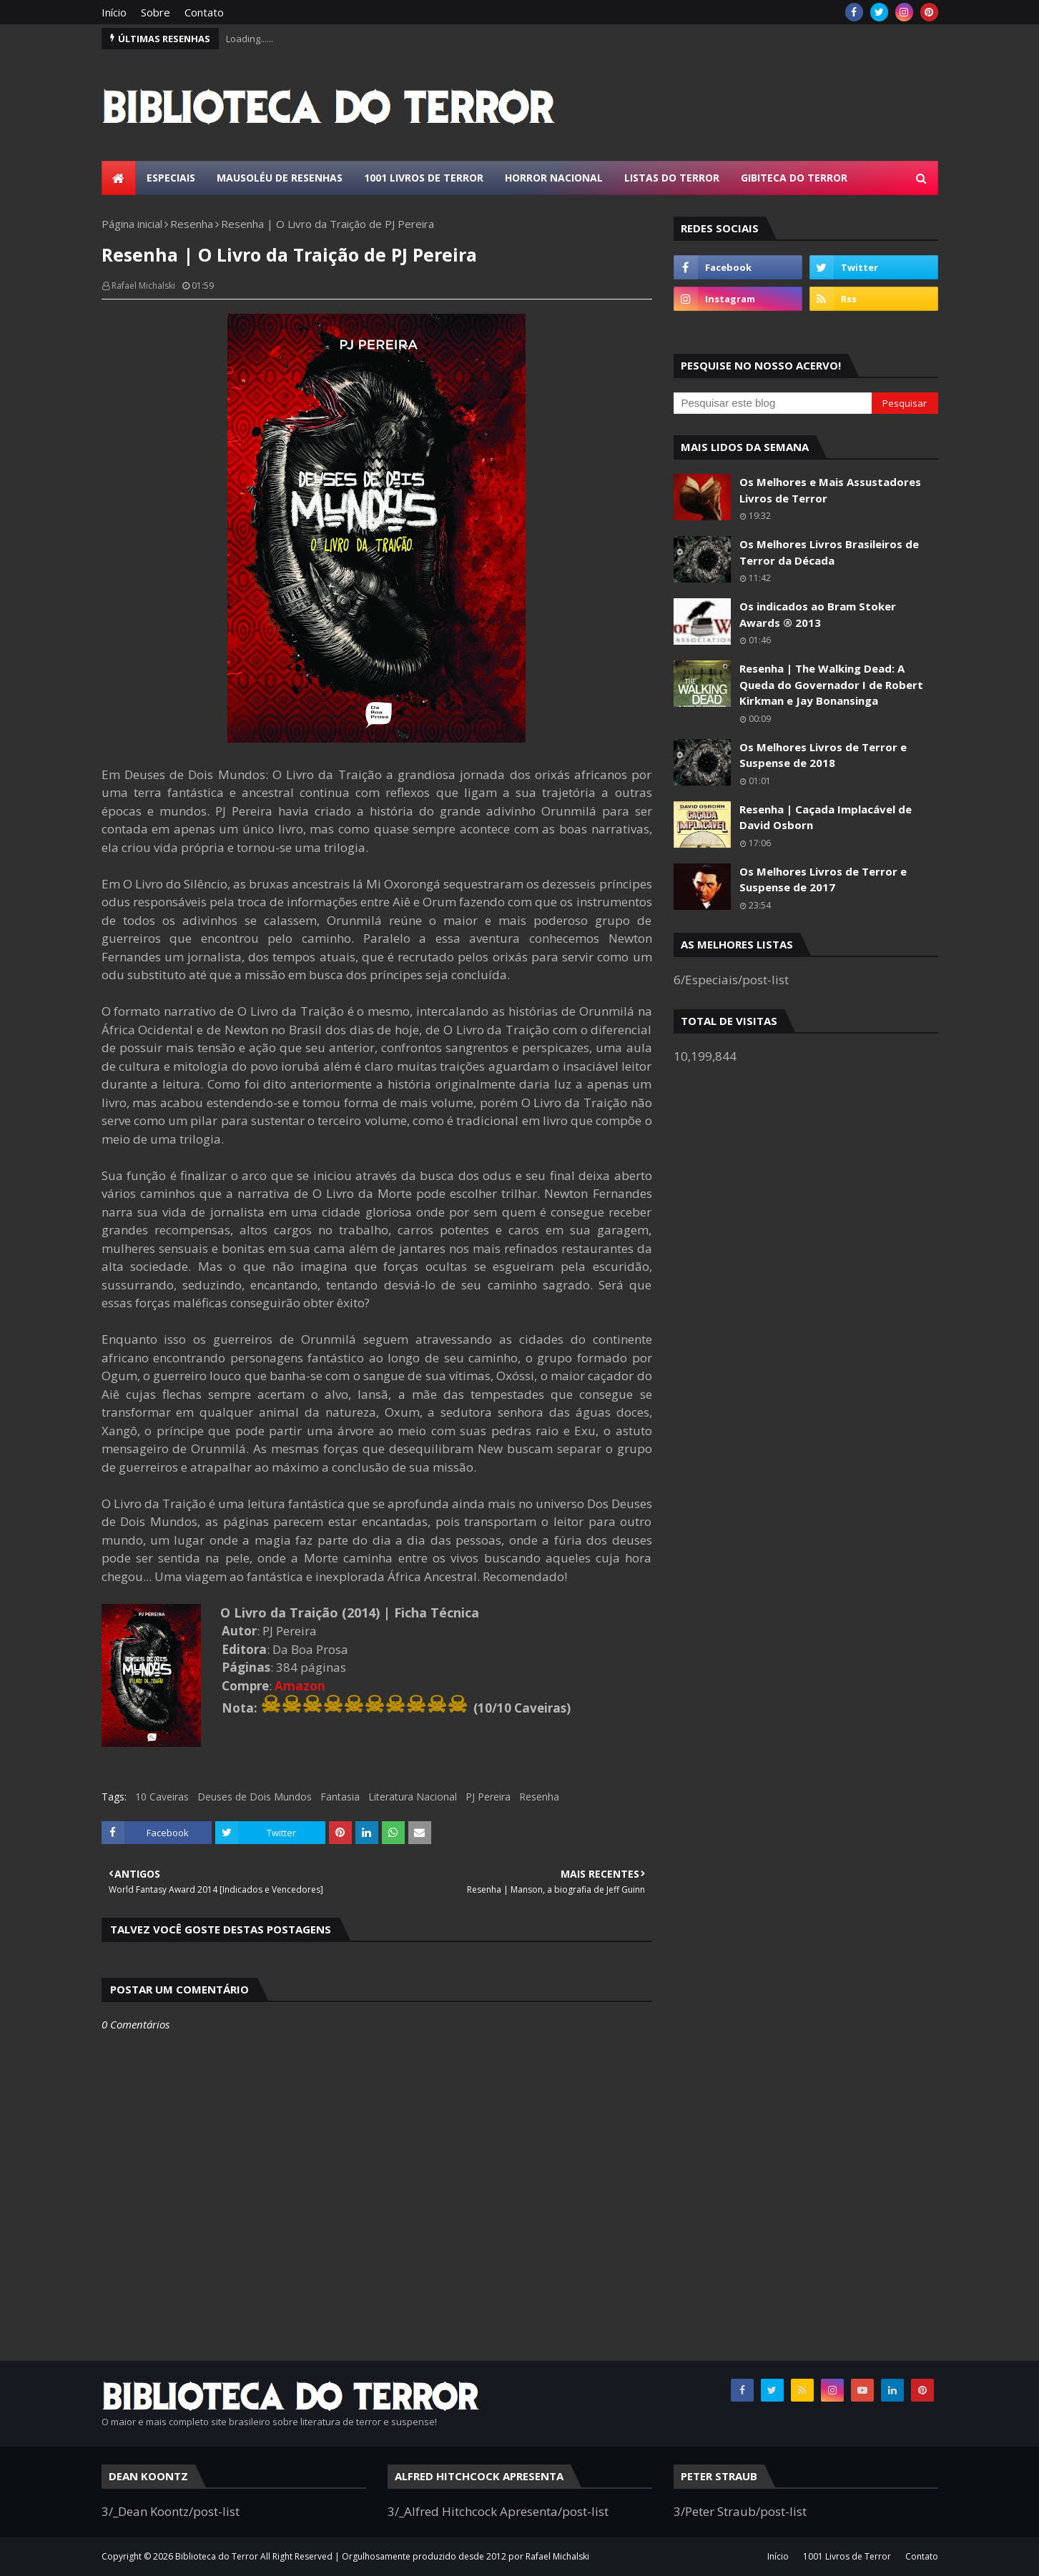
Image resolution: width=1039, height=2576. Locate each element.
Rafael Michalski (143, 285)
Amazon (300, 1686)
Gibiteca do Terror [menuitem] (794, 177)
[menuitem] (119, 178)
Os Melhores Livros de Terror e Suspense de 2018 (823, 755)
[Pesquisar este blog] (773, 403)
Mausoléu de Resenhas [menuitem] (280, 177)
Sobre (155, 12)
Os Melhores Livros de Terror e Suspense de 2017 (823, 879)
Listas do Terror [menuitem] (671, 177)
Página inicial (132, 224)
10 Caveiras (162, 1796)
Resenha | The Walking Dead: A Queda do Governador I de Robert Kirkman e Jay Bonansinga (831, 684)
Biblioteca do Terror (216, 2556)
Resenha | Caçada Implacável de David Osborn (825, 817)
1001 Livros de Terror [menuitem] (423, 177)
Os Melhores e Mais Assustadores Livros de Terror (830, 490)
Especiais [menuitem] (171, 177)
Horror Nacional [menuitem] (554, 177)
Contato (204, 12)
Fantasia (340, 1796)
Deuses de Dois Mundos (254, 1796)
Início (114, 12)
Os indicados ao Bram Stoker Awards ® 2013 (817, 614)
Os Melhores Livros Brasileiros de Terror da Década (829, 552)
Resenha (191, 224)
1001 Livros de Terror (847, 2556)
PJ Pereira (488, 1796)
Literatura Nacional (412, 1796)
